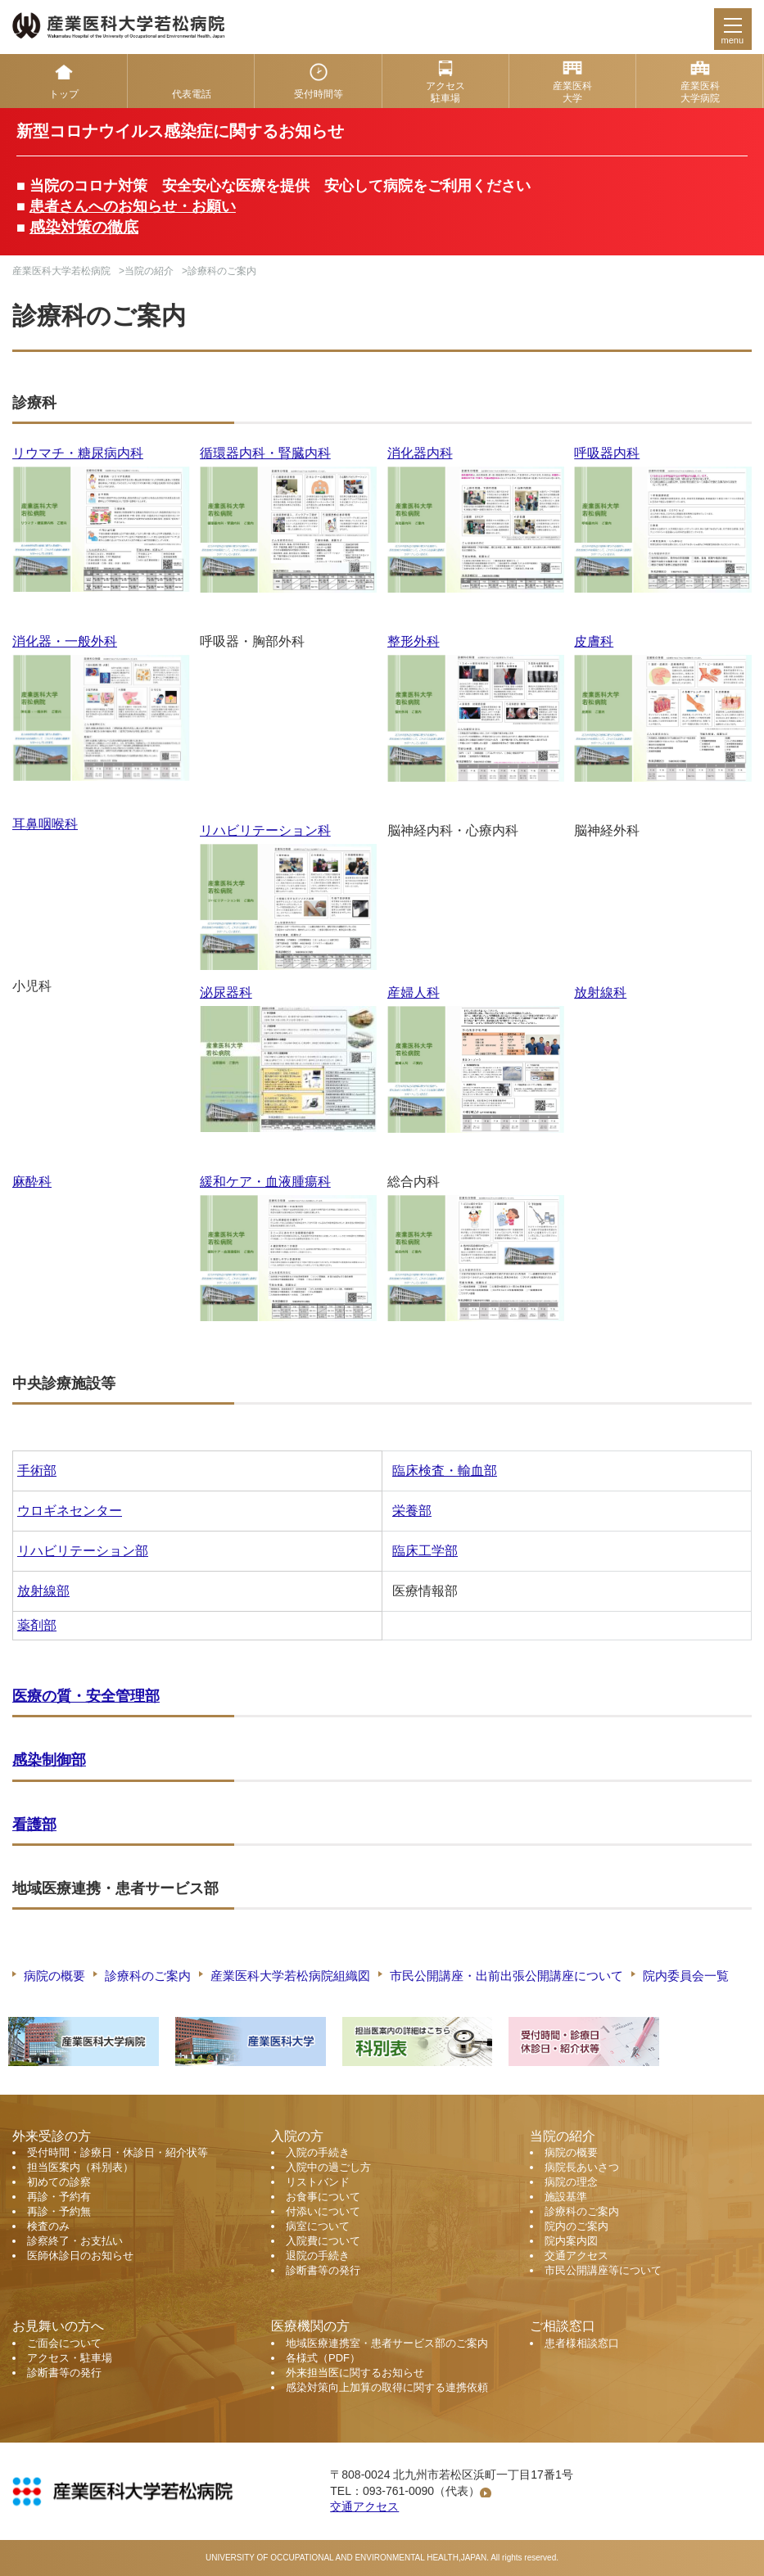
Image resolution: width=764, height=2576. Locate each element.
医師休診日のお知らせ (80, 2255)
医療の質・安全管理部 (86, 1696)
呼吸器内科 (607, 453)
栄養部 (412, 1511)
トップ (64, 94)
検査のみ (48, 2226)
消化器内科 (420, 453)
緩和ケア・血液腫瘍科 (265, 1182)
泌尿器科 (226, 992)
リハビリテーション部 (82, 1551)
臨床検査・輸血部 (444, 1470)
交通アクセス (576, 2255)
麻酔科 (32, 1182)
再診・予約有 (59, 2196)
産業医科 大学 (572, 91)
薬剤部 (37, 1625)
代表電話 (191, 94)
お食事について (323, 2196)
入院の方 (297, 2136)
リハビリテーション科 (265, 830)
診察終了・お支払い (75, 2241)
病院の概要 (54, 1976)
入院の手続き (318, 2152)
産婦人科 (413, 992)
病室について (318, 2226)
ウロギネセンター (69, 1511)
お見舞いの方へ (58, 2326)
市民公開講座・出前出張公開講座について (506, 1976)
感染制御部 (49, 1760)
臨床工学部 (425, 1551)
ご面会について (64, 2343)
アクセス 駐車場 (445, 91)
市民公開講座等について (603, 2270)
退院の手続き (318, 2255)
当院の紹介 (149, 271)
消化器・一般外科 (64, 641)
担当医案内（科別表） (80, 2167)
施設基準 (566, 2196)
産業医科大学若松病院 (61, 271)
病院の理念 (571, 2182)
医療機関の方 (310, 2326)
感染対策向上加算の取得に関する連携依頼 (387, 2387)
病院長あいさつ (582, 2167)
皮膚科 (593, 641)
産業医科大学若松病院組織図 (290, 1976)
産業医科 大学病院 (700, 91)
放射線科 (600, 992)
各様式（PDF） (323, 2358)
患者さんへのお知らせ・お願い (132, 206)
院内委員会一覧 (686, 1976)
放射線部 (43, 1591)
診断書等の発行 (323, 2270)
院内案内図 (571, 2241)
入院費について (323, 2241)
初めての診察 (59, 2182)
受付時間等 (318, 94)
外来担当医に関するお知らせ (355, 2372)
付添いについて (323, 2211)
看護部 (34, 1824)
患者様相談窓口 (582, 2343)
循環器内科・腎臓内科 (265, 453)
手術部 (37, 1470)
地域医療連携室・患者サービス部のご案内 (387, 2343)
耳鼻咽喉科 (45, 824)
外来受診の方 (51, 2136)
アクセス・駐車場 (69, 2358)
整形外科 (413, 641)
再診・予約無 (59, 2211)
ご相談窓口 (562, 2326)
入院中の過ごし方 (328, 2167)
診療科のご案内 (148, 1976)
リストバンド (318, 2182)
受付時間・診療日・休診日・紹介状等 (117, 2152)
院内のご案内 (576, 2226)
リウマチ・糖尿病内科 (77, 453)
